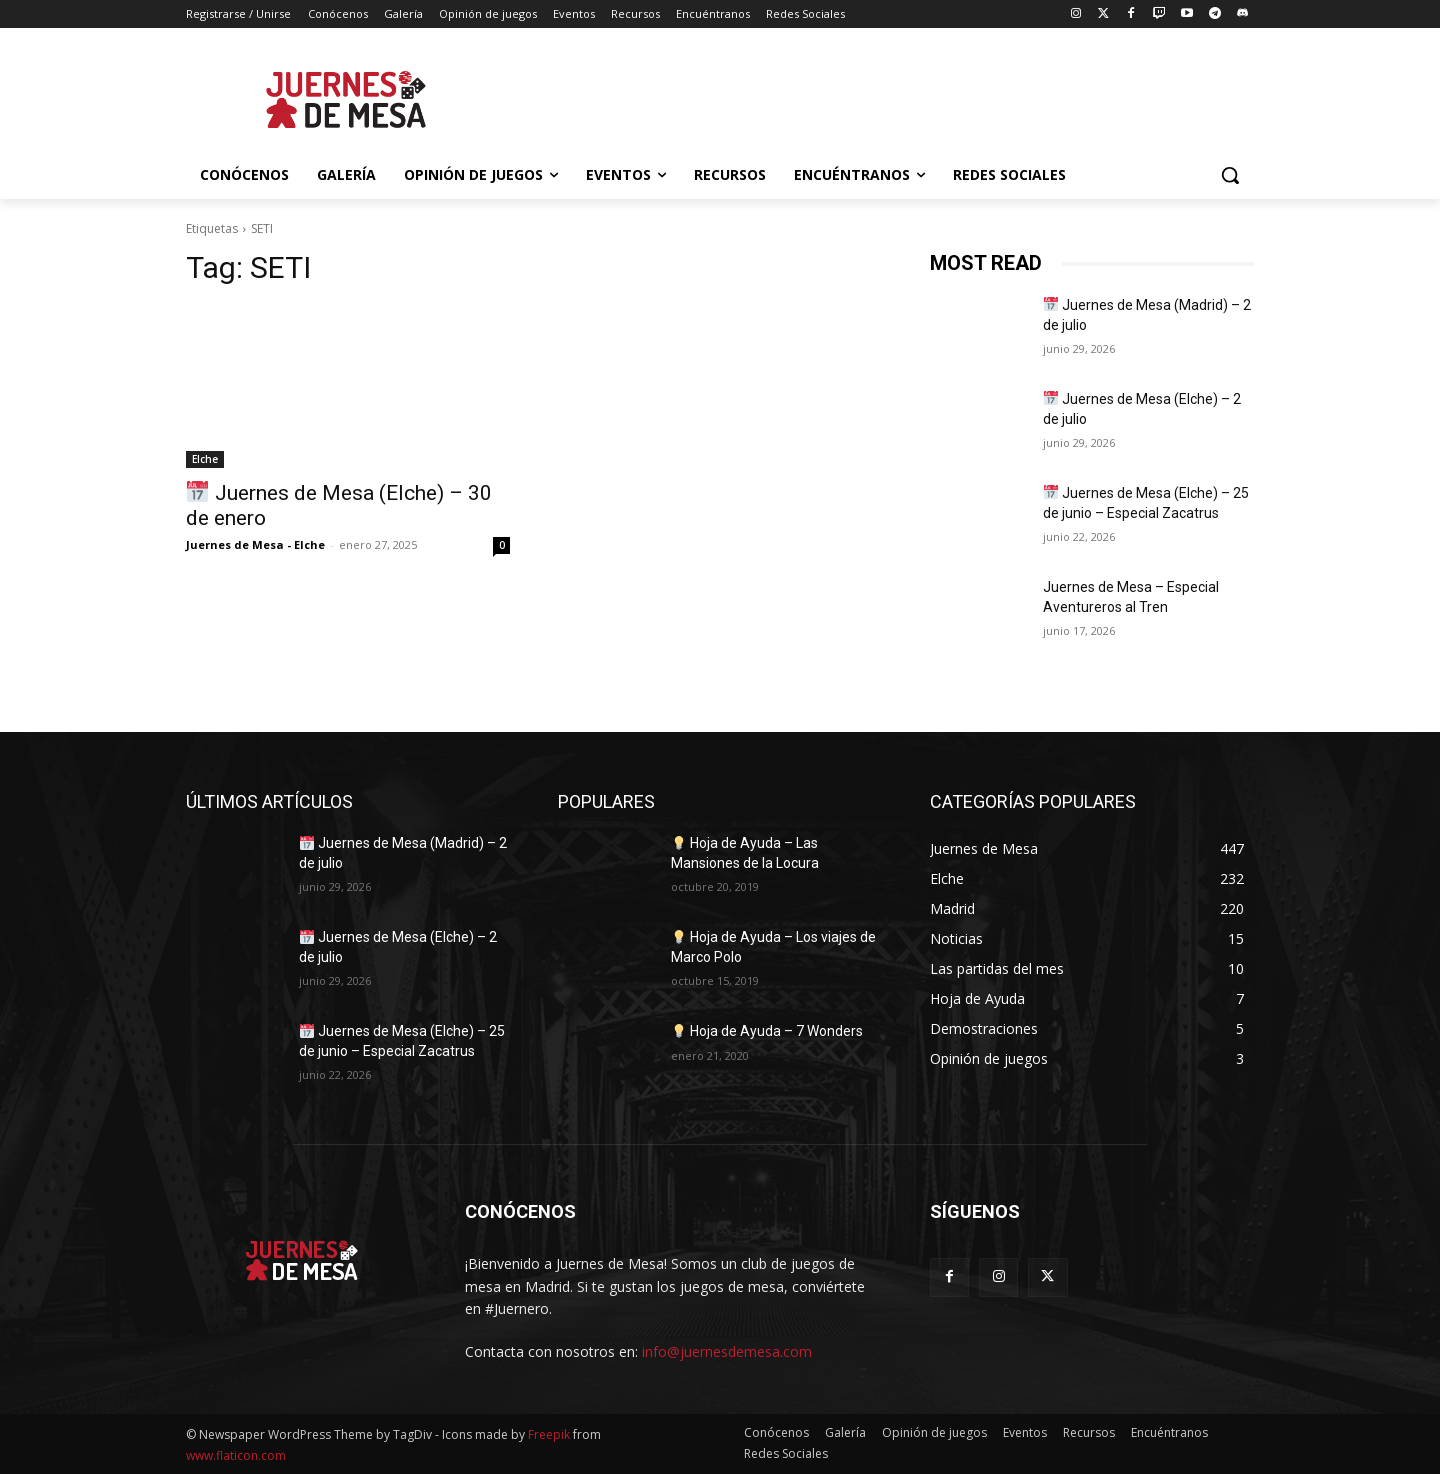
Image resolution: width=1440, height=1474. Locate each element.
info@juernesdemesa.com (727, 1351)
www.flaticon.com (236, 1455)
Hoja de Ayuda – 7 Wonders (767, 1031)
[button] (1230, 175)
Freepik (549, 1434)
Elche (205, 459)
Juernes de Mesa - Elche (255, 544)
